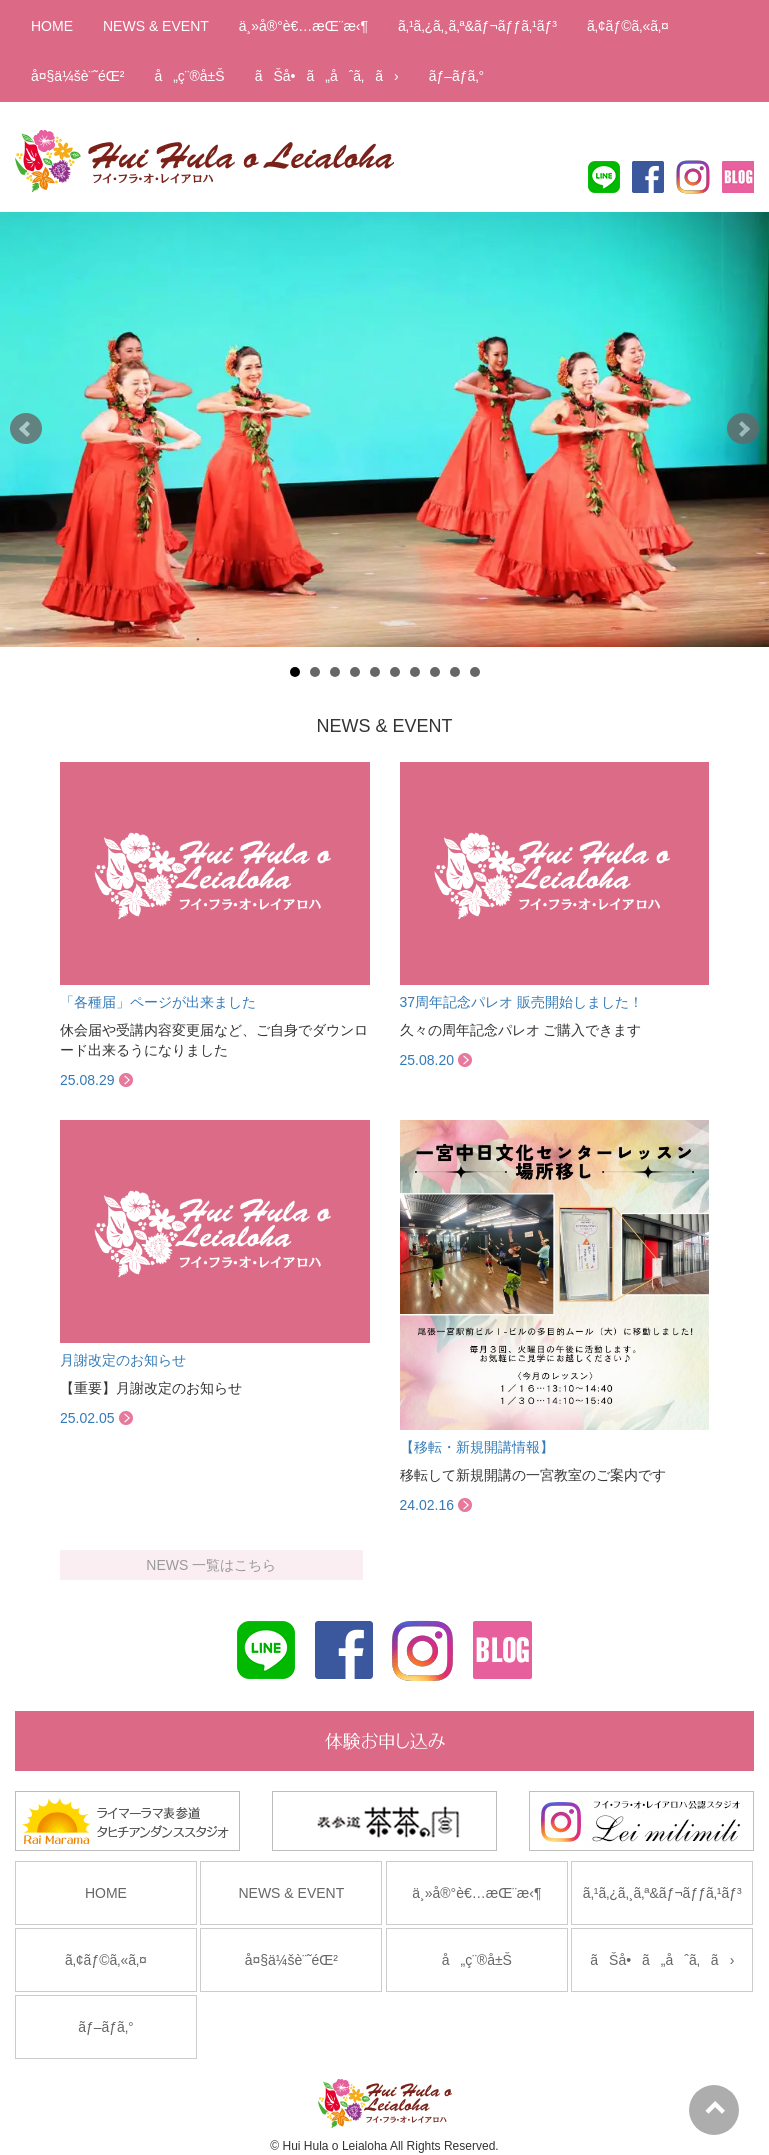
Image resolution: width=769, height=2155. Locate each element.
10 (475, 672)
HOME (52, 26)
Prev (26, 429)
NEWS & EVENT (156, 26)
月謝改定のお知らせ (123, 1360)
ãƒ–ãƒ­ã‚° (456, 76)
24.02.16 (427, 1505)
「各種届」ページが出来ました (158, 1002)
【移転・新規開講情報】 (477, 1447)
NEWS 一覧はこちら (211, 1565)
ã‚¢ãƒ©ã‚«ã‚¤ (628, 26)
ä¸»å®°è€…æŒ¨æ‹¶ (303, 26)
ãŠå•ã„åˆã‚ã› (327, 76)
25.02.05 (87, 1418)
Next (743, 429)
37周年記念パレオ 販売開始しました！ (521, 1002)
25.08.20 (427, 1060)
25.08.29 (87, 1080)
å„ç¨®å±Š (189, 76)
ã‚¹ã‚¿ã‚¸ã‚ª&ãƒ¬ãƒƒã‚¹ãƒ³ (477, 26)
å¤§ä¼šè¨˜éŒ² (77, 76)
